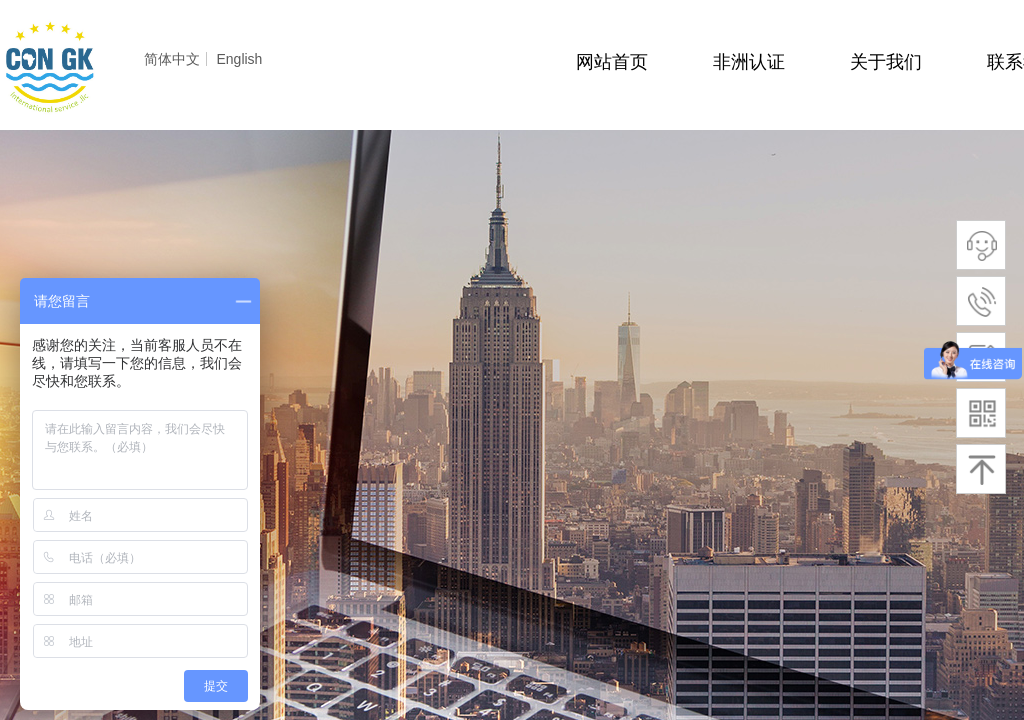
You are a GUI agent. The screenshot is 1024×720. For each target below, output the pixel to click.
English (239, 59)
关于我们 (886, 62)
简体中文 (172, 59)
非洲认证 (749, 62)
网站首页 (612, 62)
